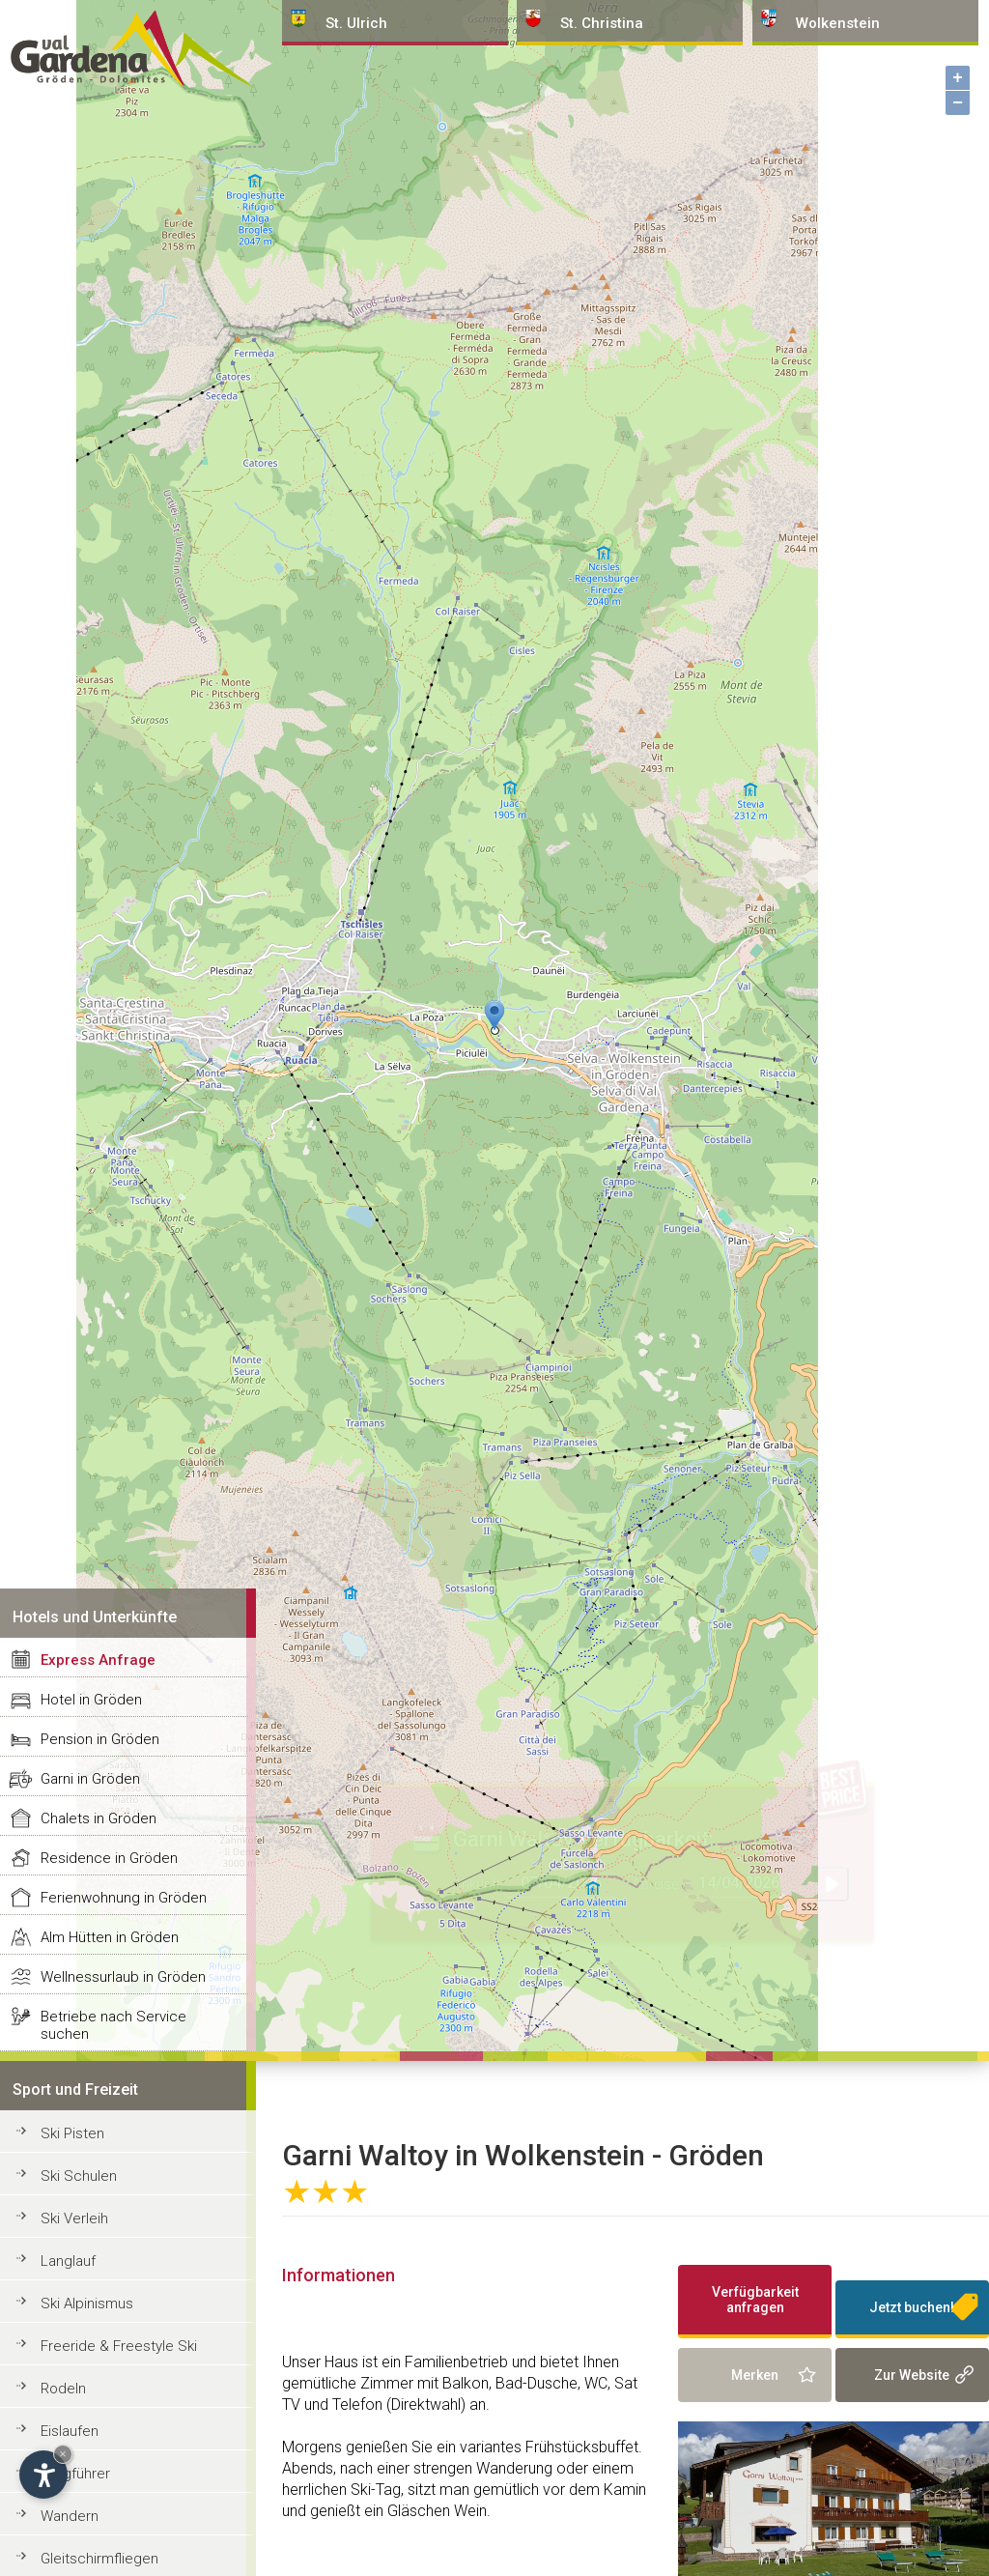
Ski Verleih (74, 2218)
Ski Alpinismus (87, 2303)
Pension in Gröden (100, 1739)
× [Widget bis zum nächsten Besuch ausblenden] (63, 2454)
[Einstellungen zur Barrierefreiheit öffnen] (43, 2474)
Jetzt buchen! (911, 2307)
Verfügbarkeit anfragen (755, 2299)
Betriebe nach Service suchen (113, 2025)
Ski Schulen (79, 2176)
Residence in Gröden (109, 1858)
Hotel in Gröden (91, 1699)
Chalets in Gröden (98, 1818)
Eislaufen (70, 2431)
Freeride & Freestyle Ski (119, 2346)
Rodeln (63, 2388)
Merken (754, 2375)
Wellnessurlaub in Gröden (123, 1977)
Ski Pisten (72, 2133)
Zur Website (911, 2375)
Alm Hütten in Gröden (110, 1937)
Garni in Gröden (90, 1779)
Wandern (70, 2516)
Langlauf (68, 2261)
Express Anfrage (98, 1660)
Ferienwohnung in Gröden (124, 1897)
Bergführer (75, 2473)
